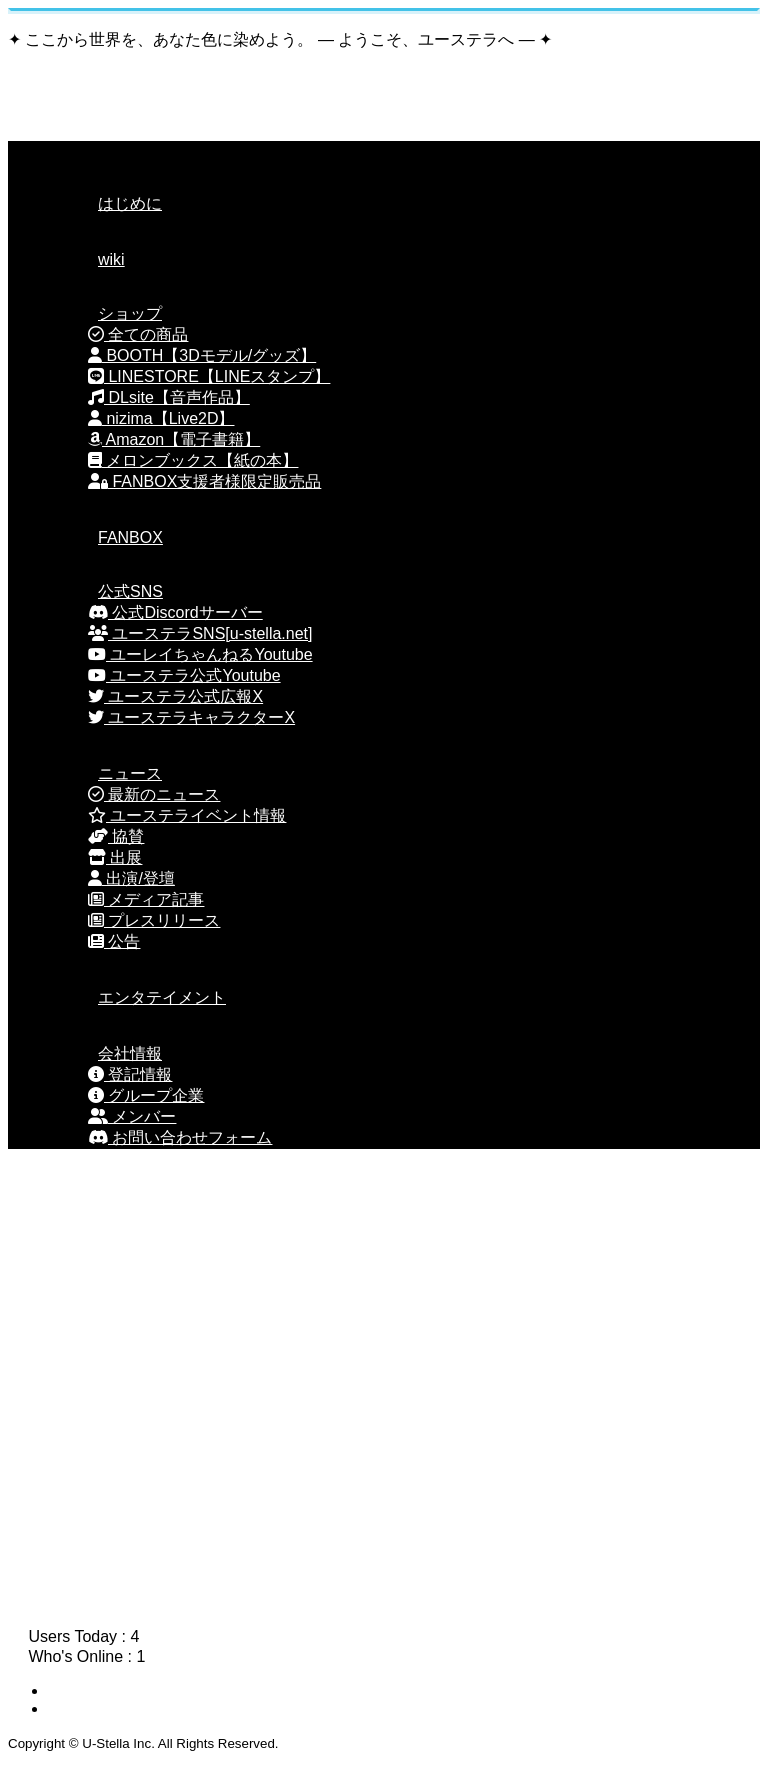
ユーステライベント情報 (187, 815)
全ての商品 (138, 334)
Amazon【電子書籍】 (174, 439)
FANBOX (105, 537)
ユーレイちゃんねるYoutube (200, 654)
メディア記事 (146, 899)
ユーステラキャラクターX (191, 717)
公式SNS (105, 591)
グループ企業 (146, 1095)
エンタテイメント (137, 997)
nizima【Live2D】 (161, 418)
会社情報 (105, 1053)
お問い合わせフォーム (180, 1137)
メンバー (132, 1116)
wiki (86, 259)
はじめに (105, 203)
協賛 (116, 836)
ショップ (105, 313)
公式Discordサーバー (175, 612)
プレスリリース (154, 920)
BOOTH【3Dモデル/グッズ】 (202, 355)
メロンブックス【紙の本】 (193, 460)
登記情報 (130, 1074)
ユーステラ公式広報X (175, 696)
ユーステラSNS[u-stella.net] (200, 633)
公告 (114, 941)
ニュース (105, 773)
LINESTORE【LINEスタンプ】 (209, 376)
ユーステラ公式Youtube (184, 675)
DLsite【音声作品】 (169, 397)
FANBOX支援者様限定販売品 (204, 481)
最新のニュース (154, 794)
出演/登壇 (131, 878)
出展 (115, 857)
